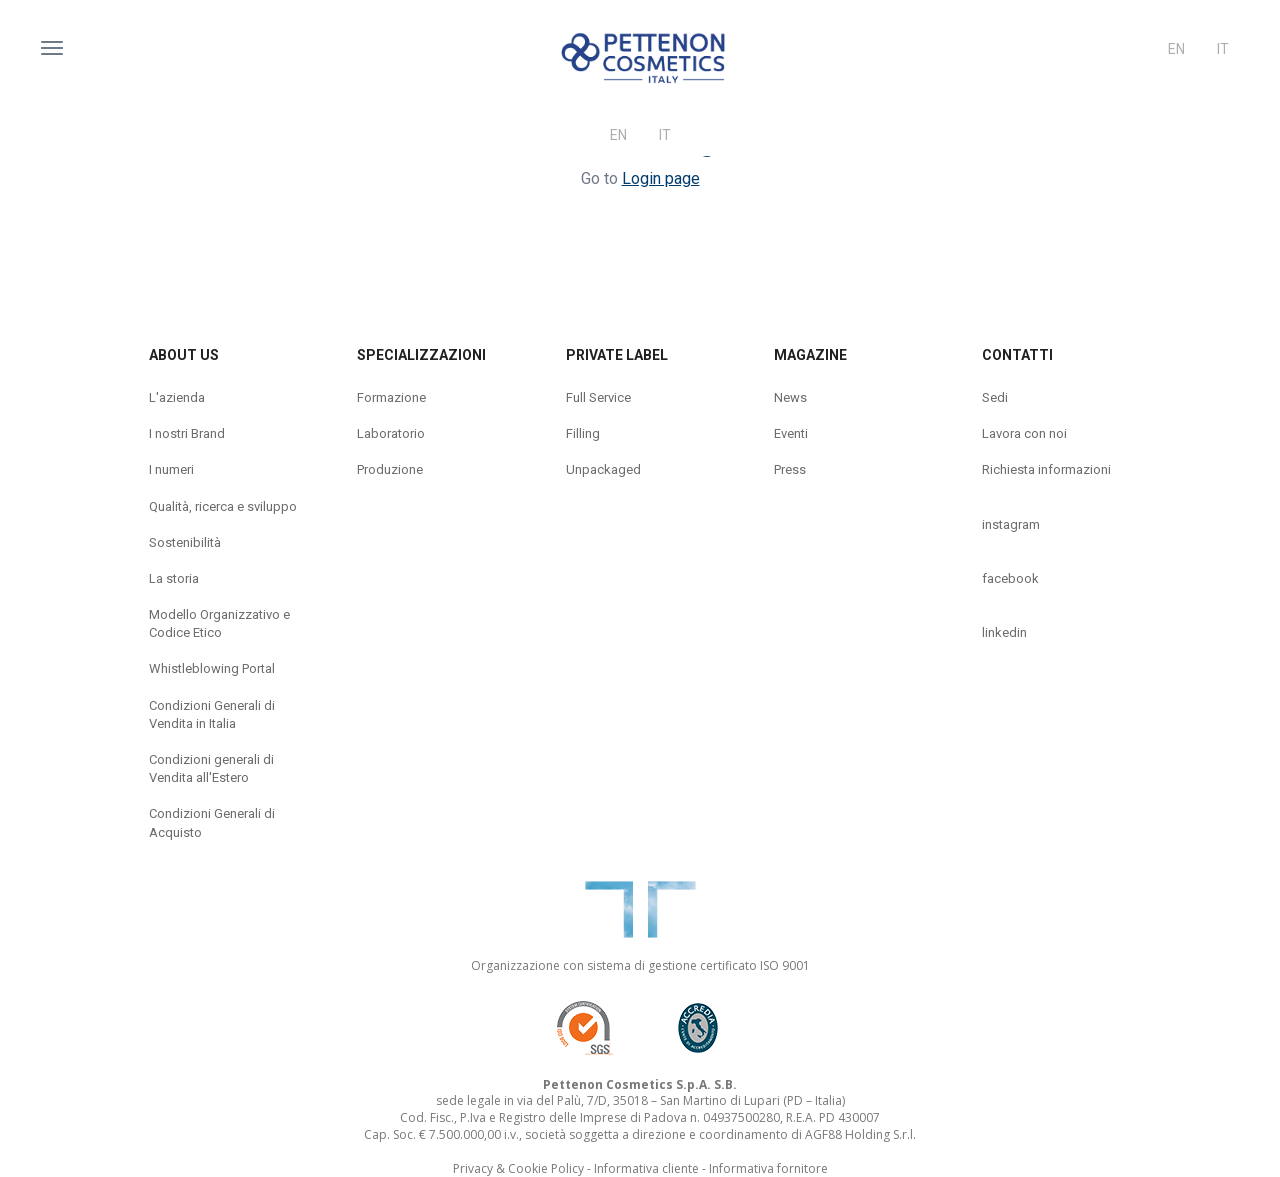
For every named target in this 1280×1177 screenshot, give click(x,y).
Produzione (390, 469)
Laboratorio (391, 433)
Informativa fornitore (768, 1168)
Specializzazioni (421, 355)
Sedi (995, 397)
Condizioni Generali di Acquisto (212, 822)
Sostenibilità (185, 542)
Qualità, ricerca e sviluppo (223, 506)
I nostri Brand (187, 433)
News (790, 397)
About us (184, 355)
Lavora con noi (1024, 433)
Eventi (791, 433)
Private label (617, 355)
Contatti (1017, 355)
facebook (1010, 578)
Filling (583, 433)
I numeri (171, 469)
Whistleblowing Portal (212, 668)
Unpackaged (603, 469)
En (1176, 49)
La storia (174, 578)
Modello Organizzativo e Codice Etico (219, 623)
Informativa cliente (646, 1168)
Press (790, 469)
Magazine (810, 355)
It (1223, 49)
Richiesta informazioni (1046, 469)
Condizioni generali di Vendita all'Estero (211, 768)
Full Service (598, 397)
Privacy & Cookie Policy (518, 1168)
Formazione (391, 397)
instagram (1011, 524)
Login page (661, 178)
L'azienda (177, 397)
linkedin (1004, 632)
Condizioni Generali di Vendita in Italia (212, 714)
